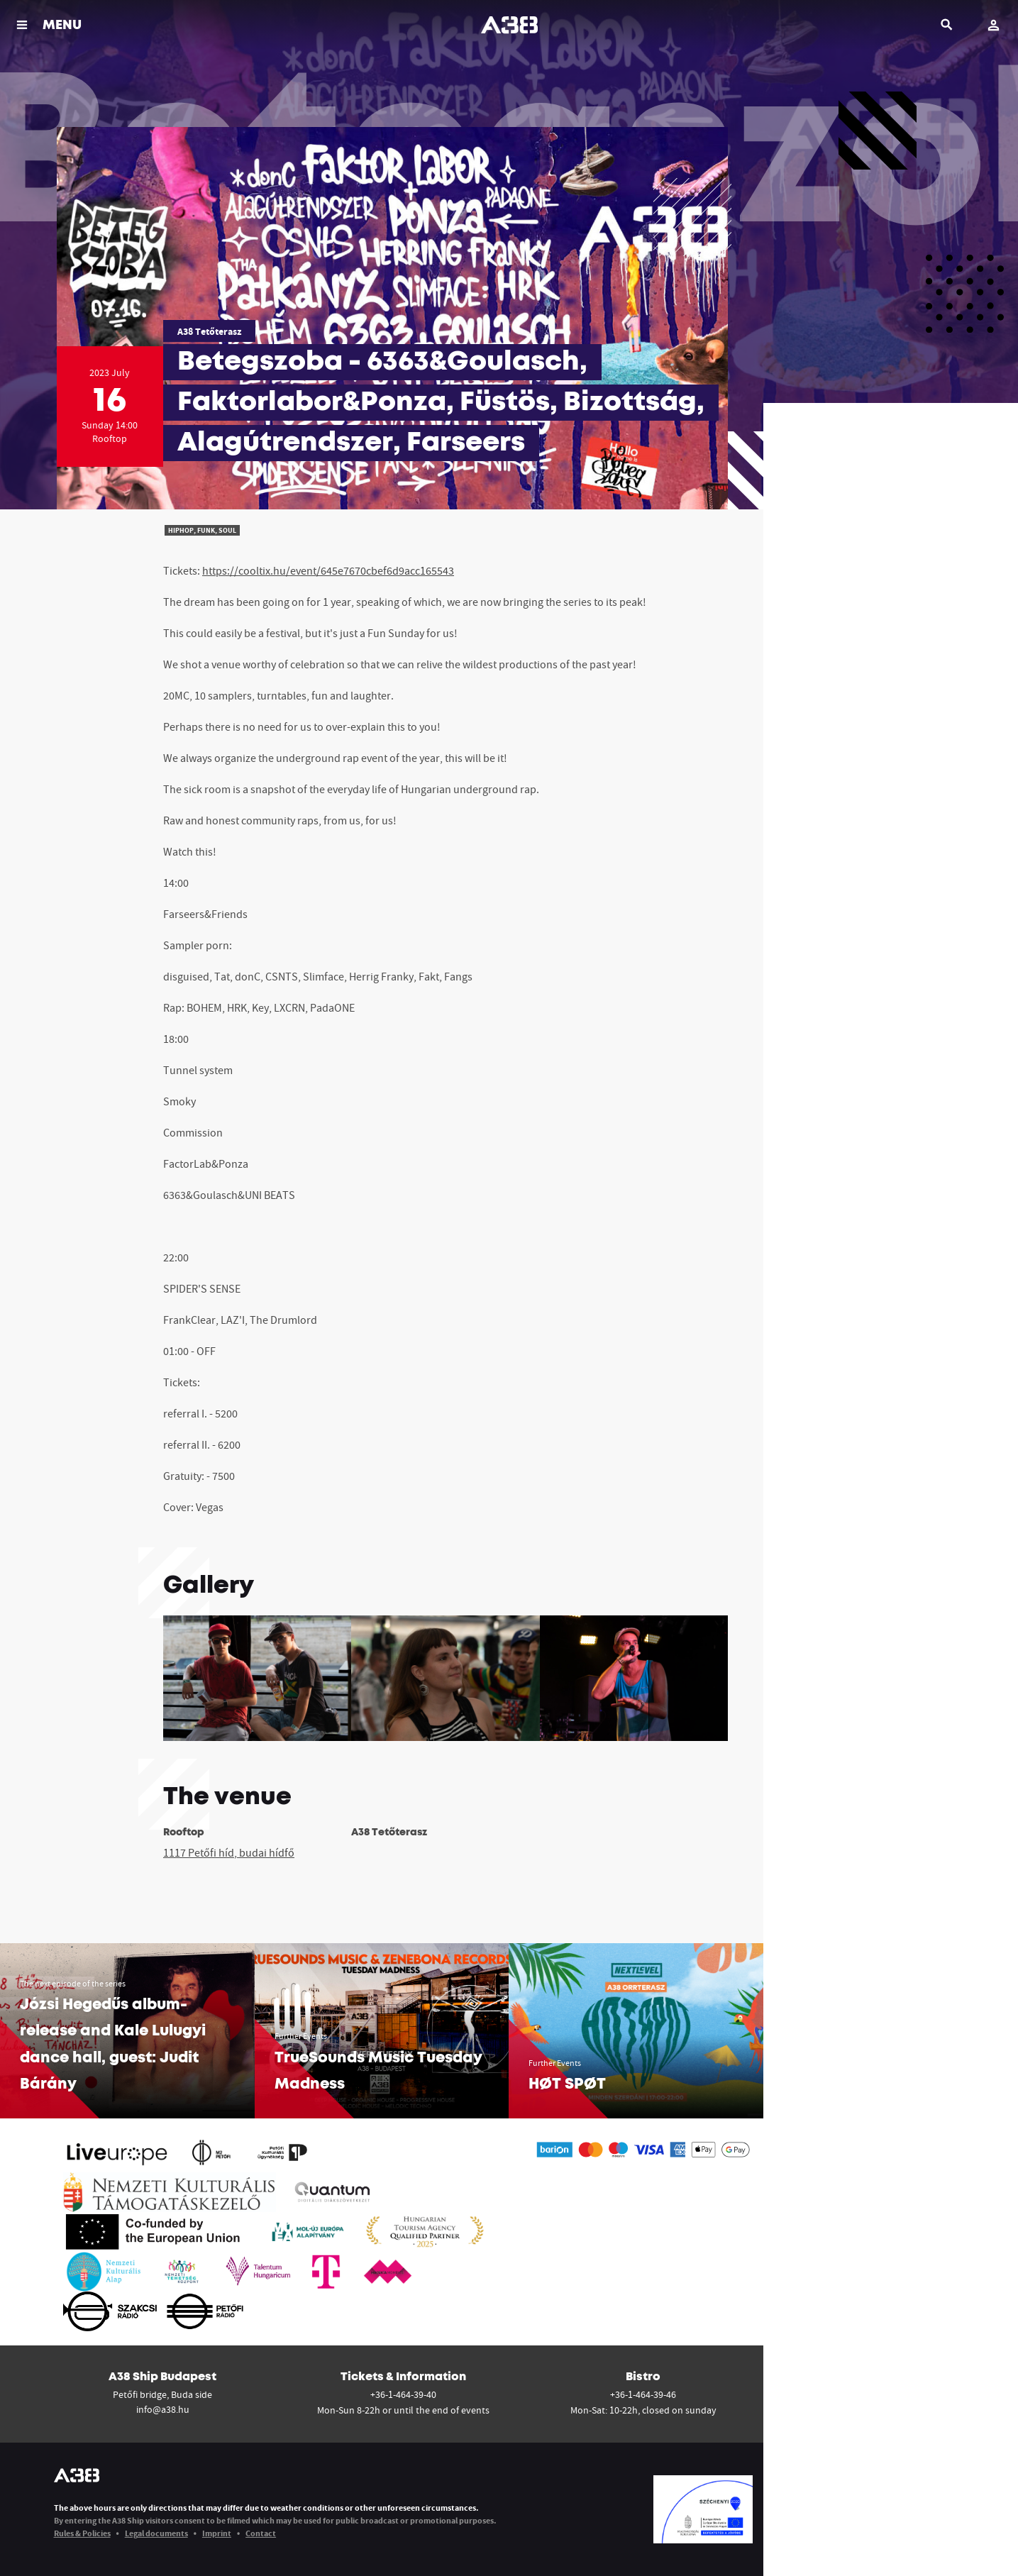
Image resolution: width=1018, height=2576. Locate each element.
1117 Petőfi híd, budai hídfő (228, 1852)
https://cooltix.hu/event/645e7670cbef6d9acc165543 (328, 570)
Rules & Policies (82, 2533)
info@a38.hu (162, 2409)
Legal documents (156, 2533)
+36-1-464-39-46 (643, 2394)
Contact (260, 2533)
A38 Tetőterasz (209, 331)
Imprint (216, 2533)
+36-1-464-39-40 (403, 2394)
